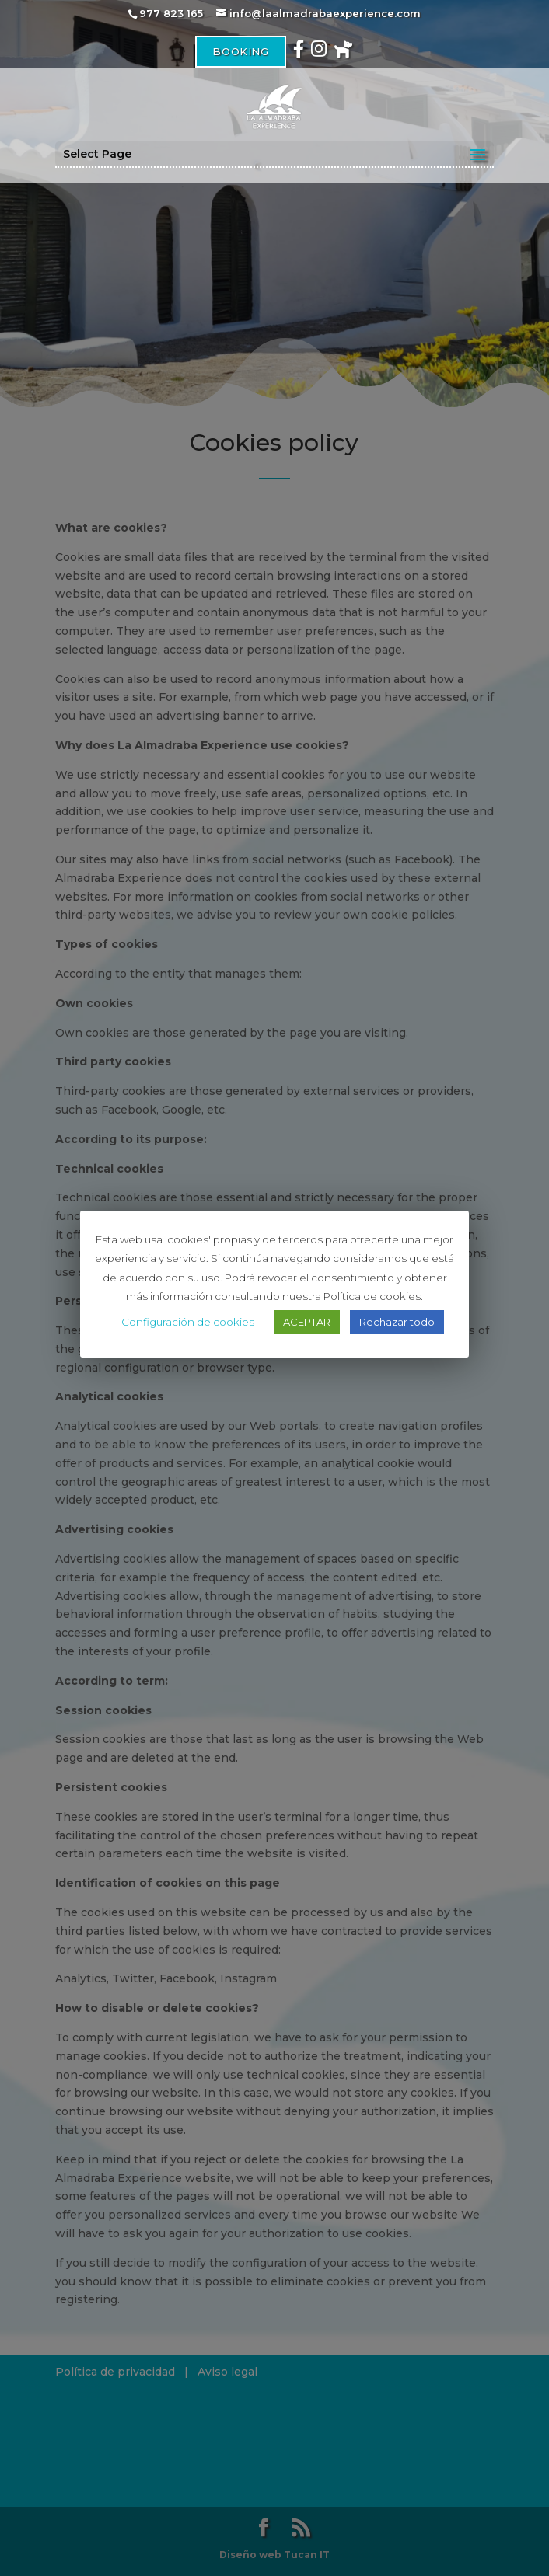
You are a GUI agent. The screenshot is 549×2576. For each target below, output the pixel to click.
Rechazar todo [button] (397, 1322)
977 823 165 (171, 13)
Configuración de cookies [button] (187, 1322)
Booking (240, 51)
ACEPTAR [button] (306, 1322)
